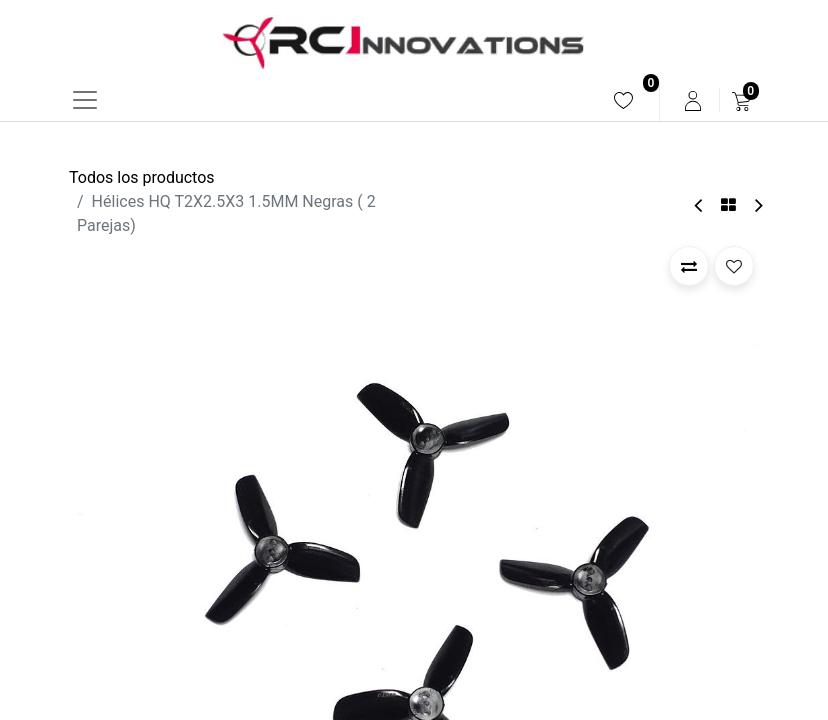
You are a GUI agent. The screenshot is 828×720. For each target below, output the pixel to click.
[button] (689, 266)
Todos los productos (142, 177)
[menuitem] (623, 100)
